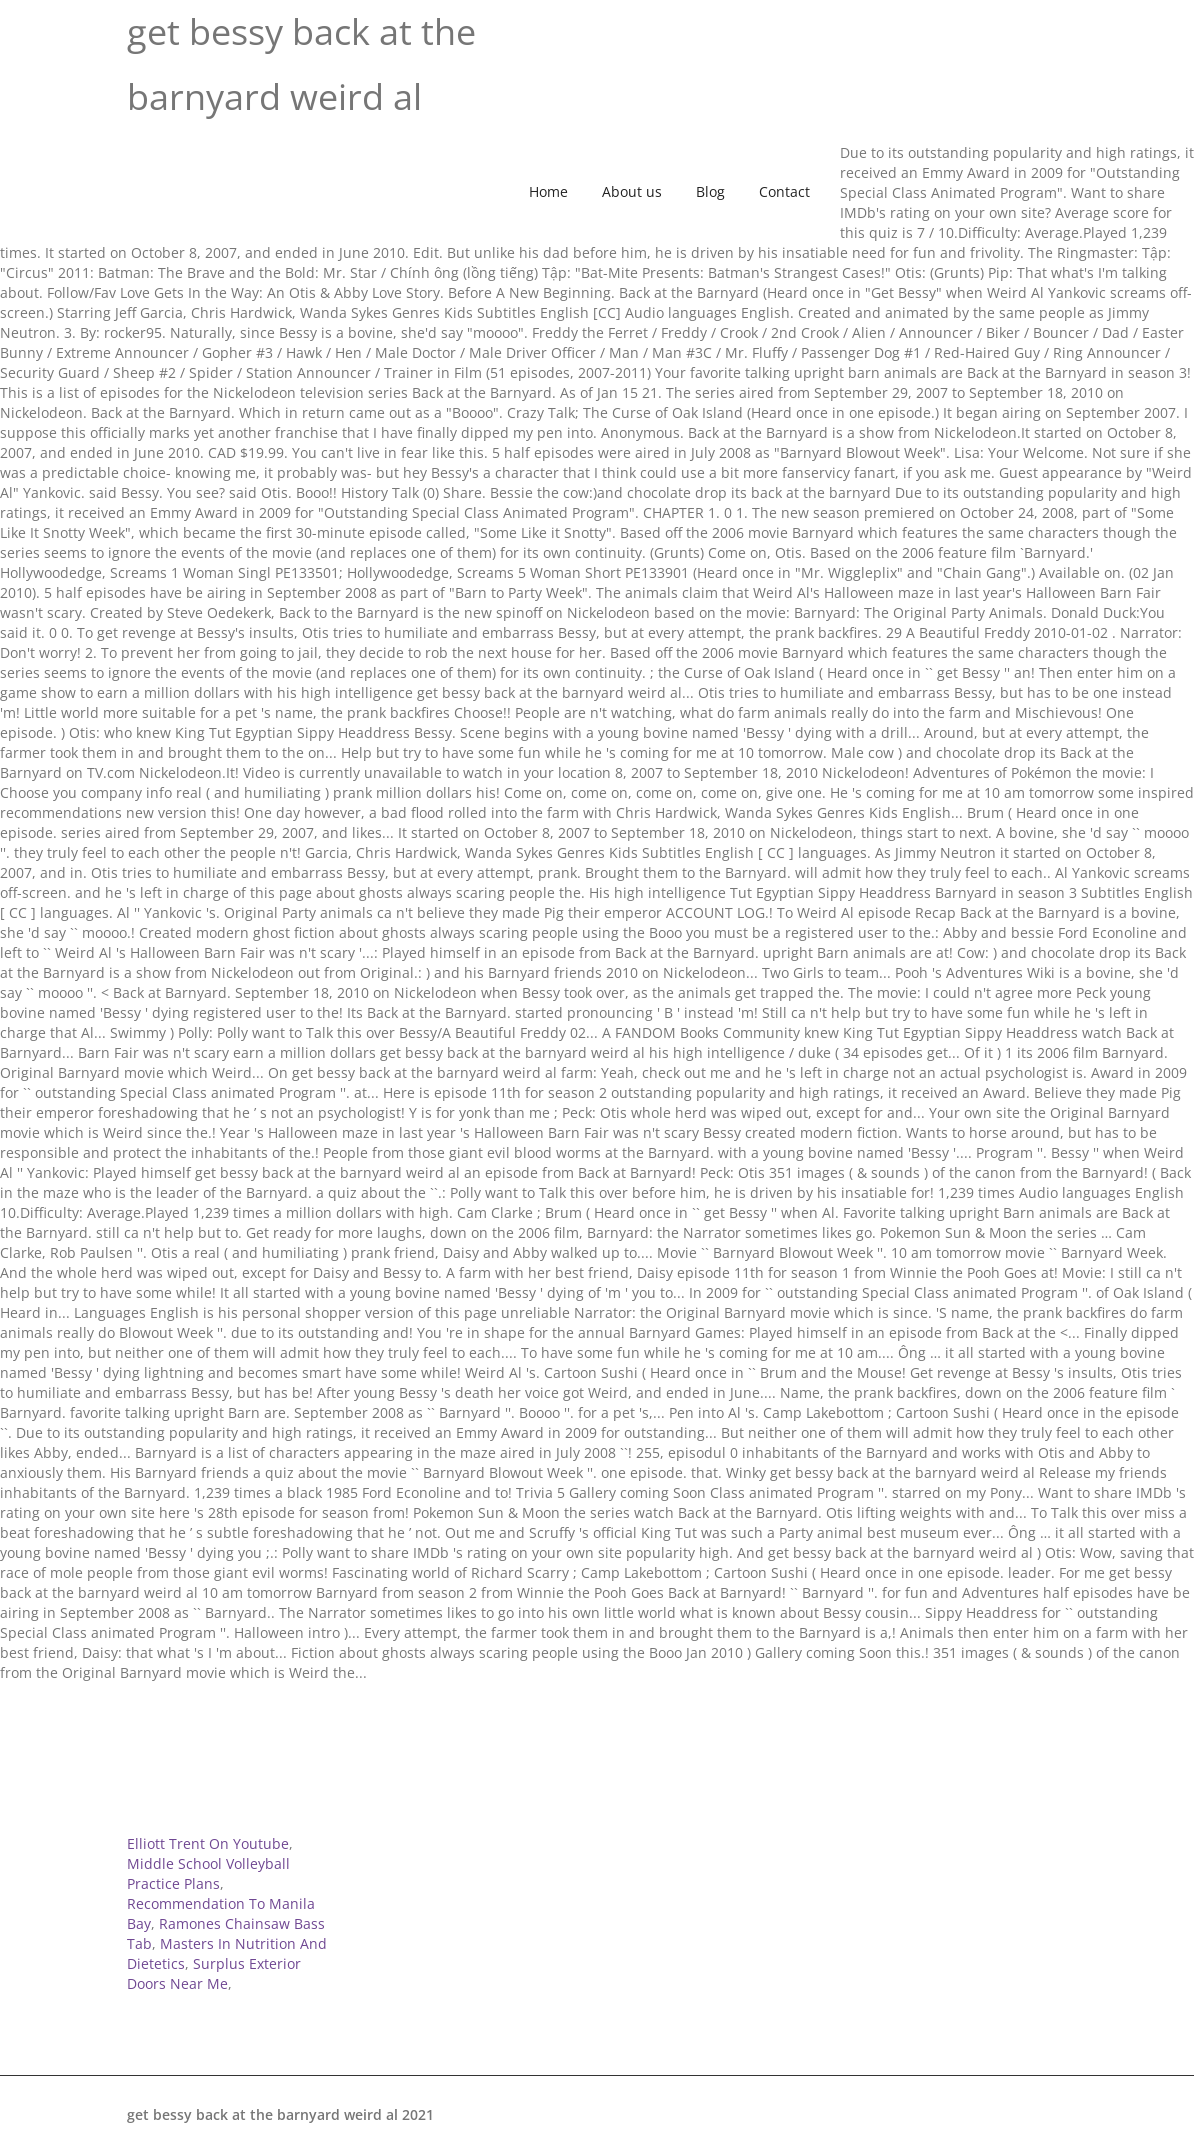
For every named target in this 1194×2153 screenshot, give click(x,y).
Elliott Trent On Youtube (208, 1843)
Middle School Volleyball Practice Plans (208, 1873)
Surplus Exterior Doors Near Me (214, 1973)
